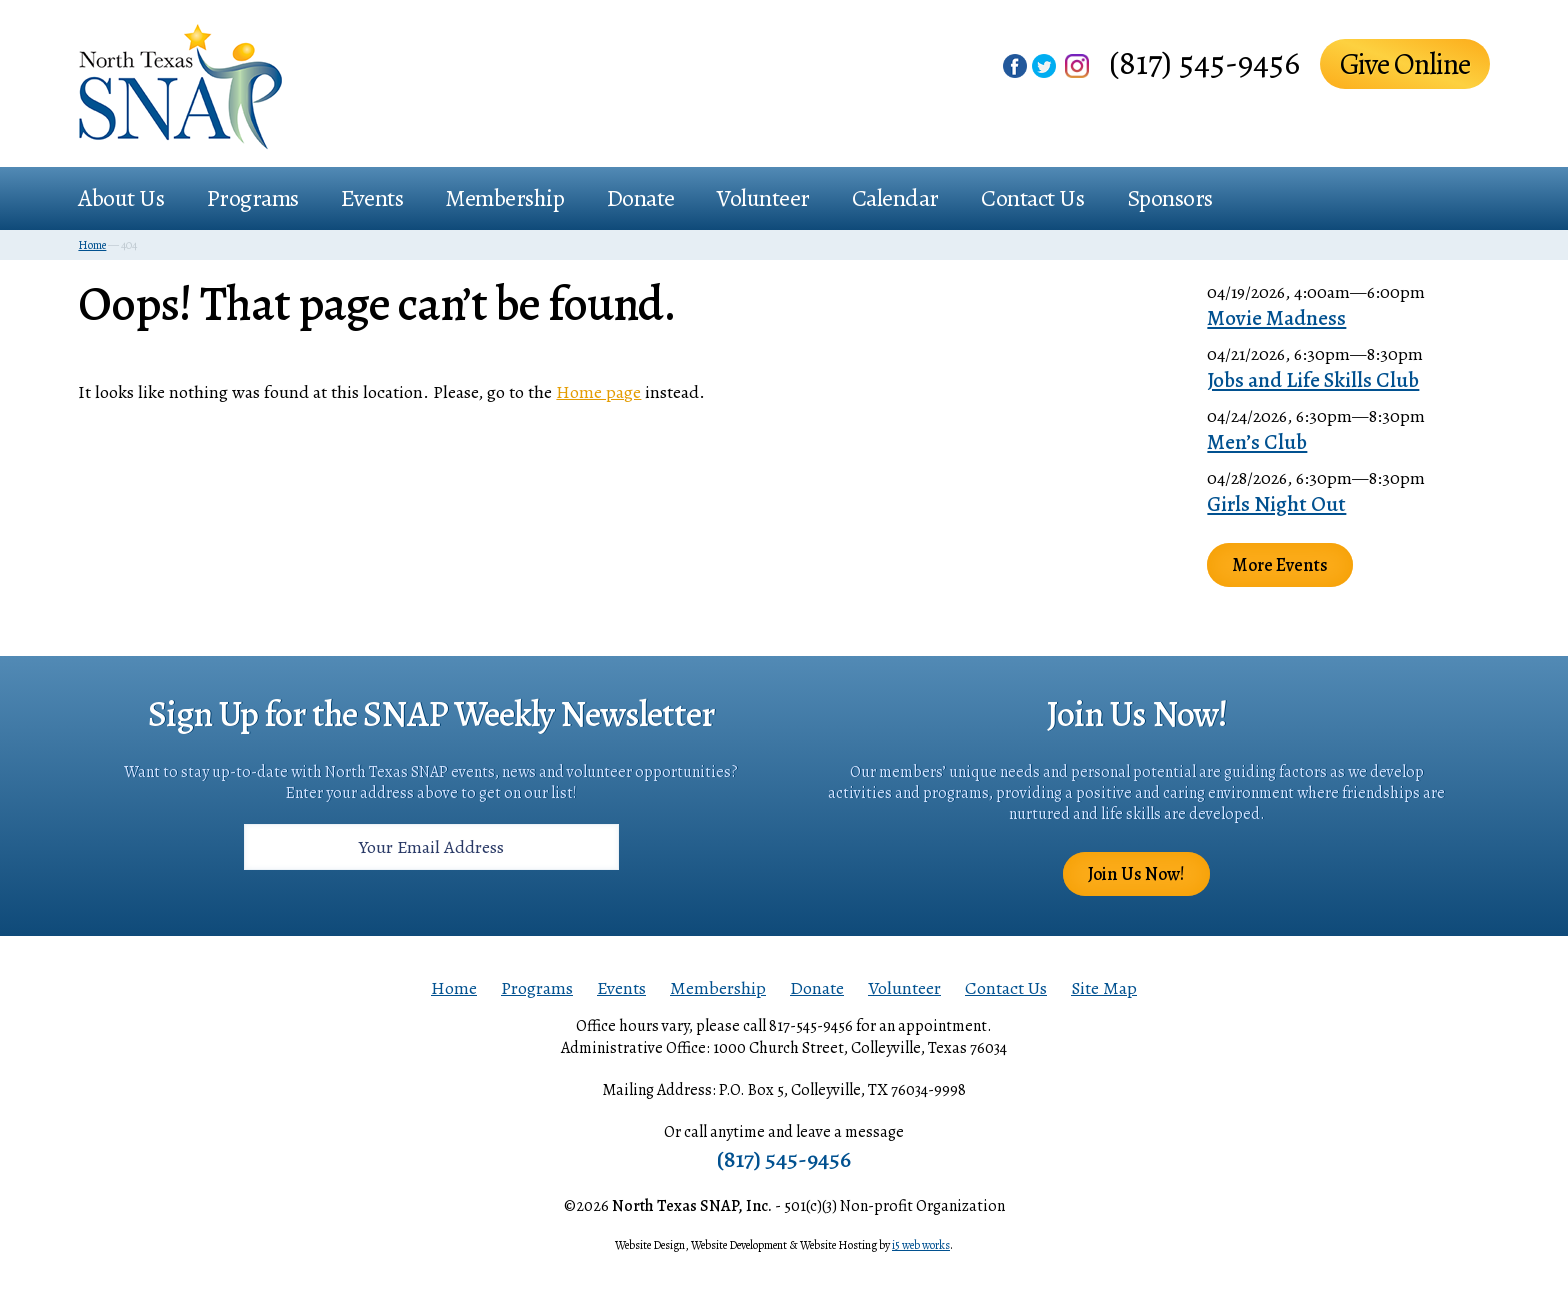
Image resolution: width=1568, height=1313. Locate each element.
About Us (121, 198)
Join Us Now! (1136, 874)
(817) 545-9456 (1204, 62)
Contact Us (1032, 198)
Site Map (1104, 988)
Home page (598, 392)
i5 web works (921, 1245)
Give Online (1405, 64)
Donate (641, 198)
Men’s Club (1257, 442)
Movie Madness (1276, 318)
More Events (1280, 565)
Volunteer (763, 198)
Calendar (895, 198)
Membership (504, 198)
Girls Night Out (1276, 504)
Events (372, 198)
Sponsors (1170, 198)
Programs (253, 198)
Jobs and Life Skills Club (1313, 380)
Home (454, 988)
